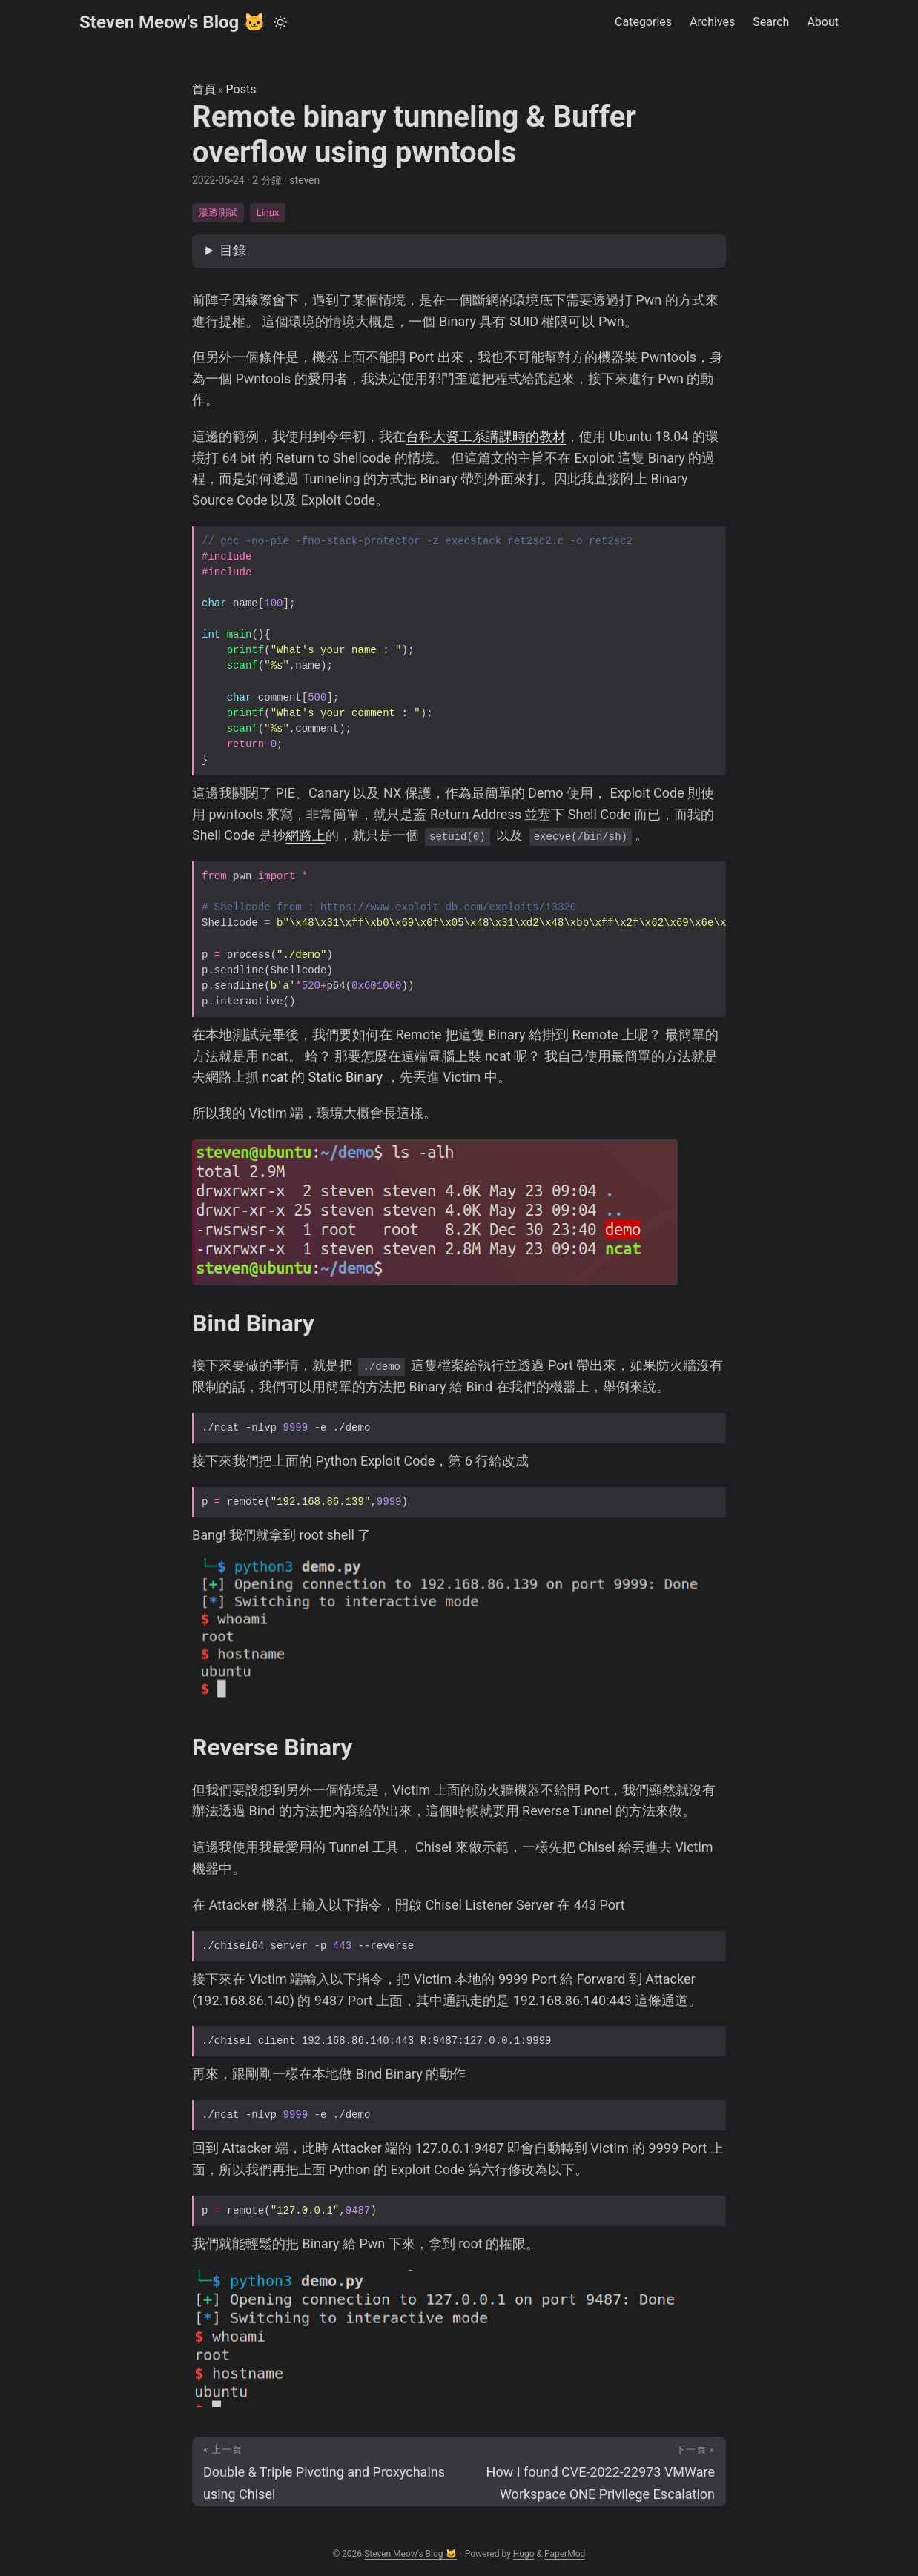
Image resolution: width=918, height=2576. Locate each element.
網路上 (305, 835)
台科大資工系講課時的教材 (486, 436)
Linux (268, 212)
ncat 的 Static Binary (324, 1077)
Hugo (524, 2554)
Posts (241, 89)
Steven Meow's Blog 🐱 (172, 22)
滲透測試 (218, 212)
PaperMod (564, 2554)
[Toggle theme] (280, 22)
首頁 (204, 89)
